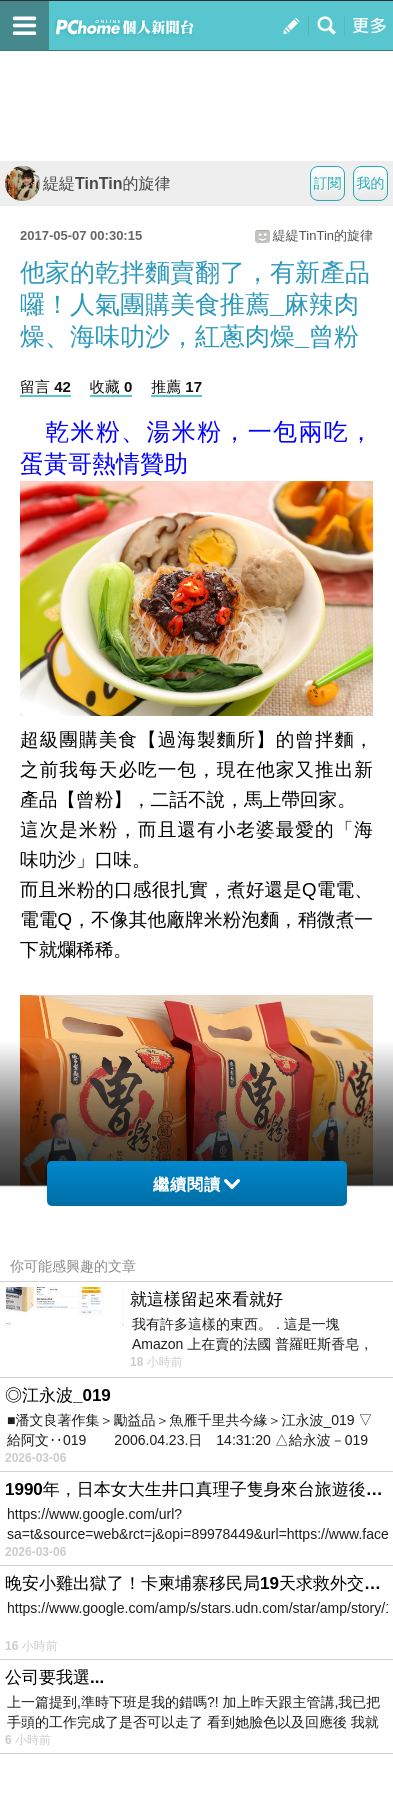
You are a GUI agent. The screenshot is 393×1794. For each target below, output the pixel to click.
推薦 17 (176, 386)
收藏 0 (111, 386)
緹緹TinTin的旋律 (87, 183)
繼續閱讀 (196, 1184)
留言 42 (45, 386)
